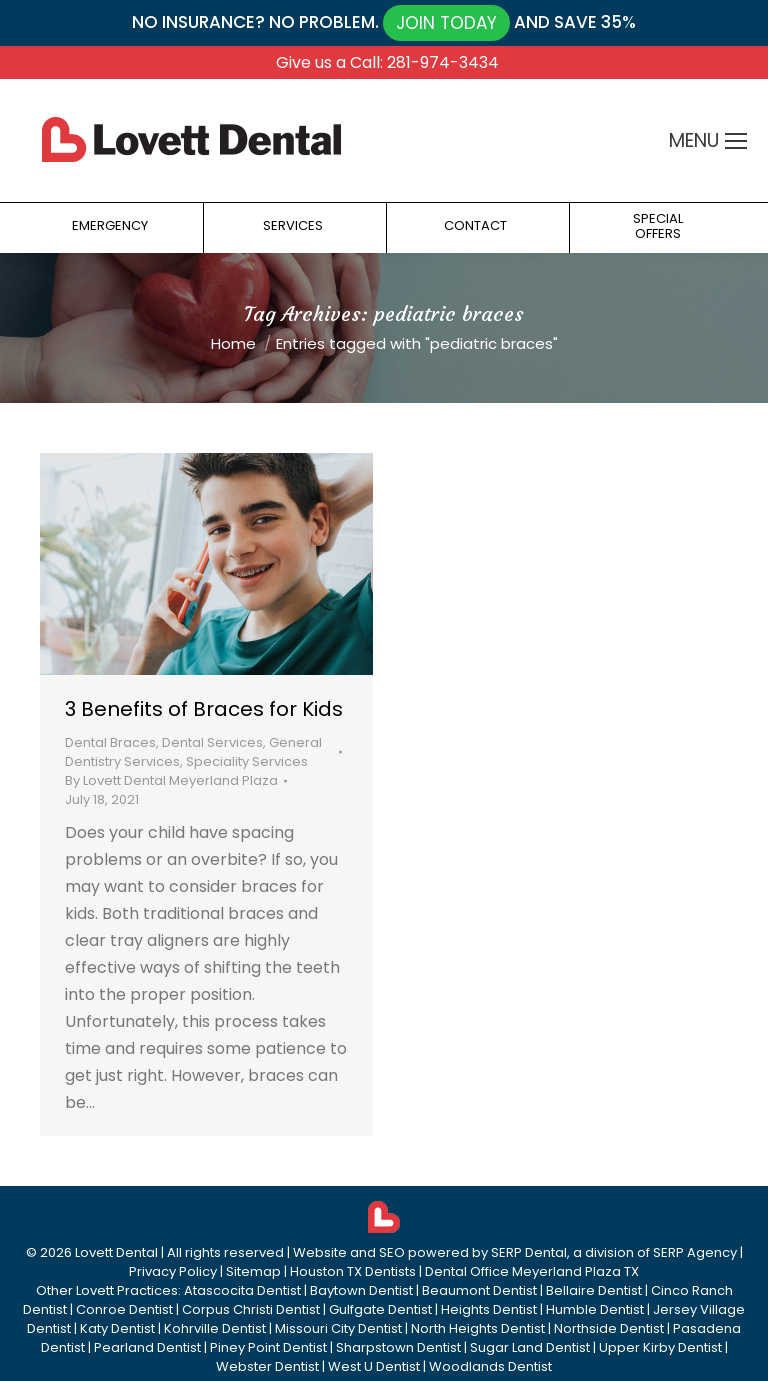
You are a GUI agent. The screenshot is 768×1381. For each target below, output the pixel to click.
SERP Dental (529, 1252)
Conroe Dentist (124, 1309)
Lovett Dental (116, 1252)
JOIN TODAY (446, 23)
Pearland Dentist (147, 1347)
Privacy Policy (173, 1271)
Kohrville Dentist (215, 1328)
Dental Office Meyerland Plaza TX (532, 1271)
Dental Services (212, 742)
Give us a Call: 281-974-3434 (387, 62)
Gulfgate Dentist (380, 1309)
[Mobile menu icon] (736, 141)
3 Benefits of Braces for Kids (204, 709)
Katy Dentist (117, 1328)
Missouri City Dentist (338, 1328)
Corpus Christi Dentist (251, 1309)
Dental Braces (110, 742)
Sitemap (253, 1271)
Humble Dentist (595, 1309)
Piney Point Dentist (268, 1347)
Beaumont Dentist (479, 1290)
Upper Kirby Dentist (660, 1347)
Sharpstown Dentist (398, 1347)
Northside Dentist (609, 1328)
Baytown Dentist (361, 1290)
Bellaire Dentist (594, 1290)
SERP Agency (695, 1252)
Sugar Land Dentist (530, 1347)
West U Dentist (374, 1366)
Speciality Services (247, 761)
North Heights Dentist (478, 1328)
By (171, 780)
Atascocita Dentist (242, 1290)
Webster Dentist (267, 1366)
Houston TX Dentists (353, 1271)
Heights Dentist (489, 1309)
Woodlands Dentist (490, 1366)
